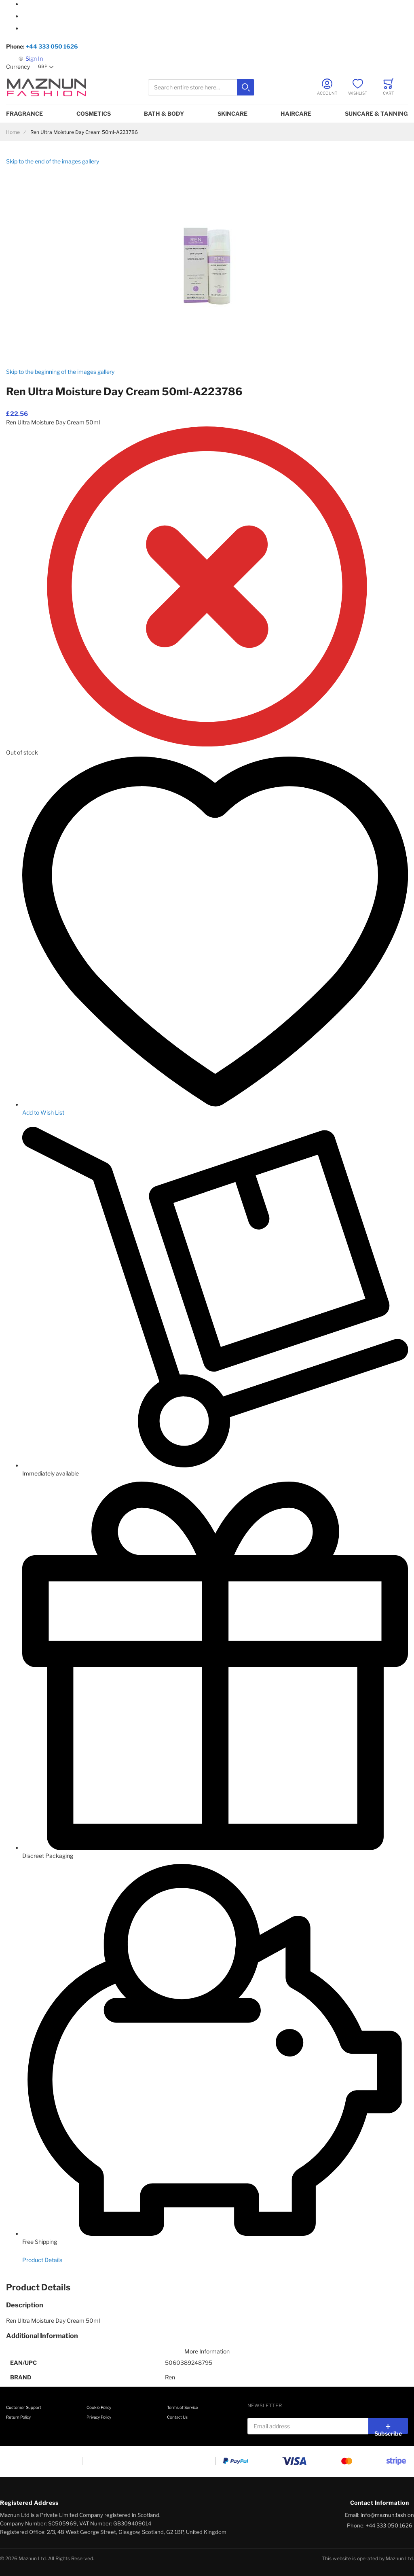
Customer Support (23, 2407)
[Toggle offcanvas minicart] (388, 87)
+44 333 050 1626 (52, 46)
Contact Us (177, 2417)
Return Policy (18, 2417)
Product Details (42, 2259)
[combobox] (201, 87)
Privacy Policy (99, 2417)
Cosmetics (93, 113)
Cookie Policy (99, 2407)
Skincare (232, 113)
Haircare (296, 113)
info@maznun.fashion (387, 2515)
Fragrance (24, 113)
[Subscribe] (388, 2426)
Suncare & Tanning (376, 113)
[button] (46, 67)
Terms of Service (182, 2407)
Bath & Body (164, 113)
